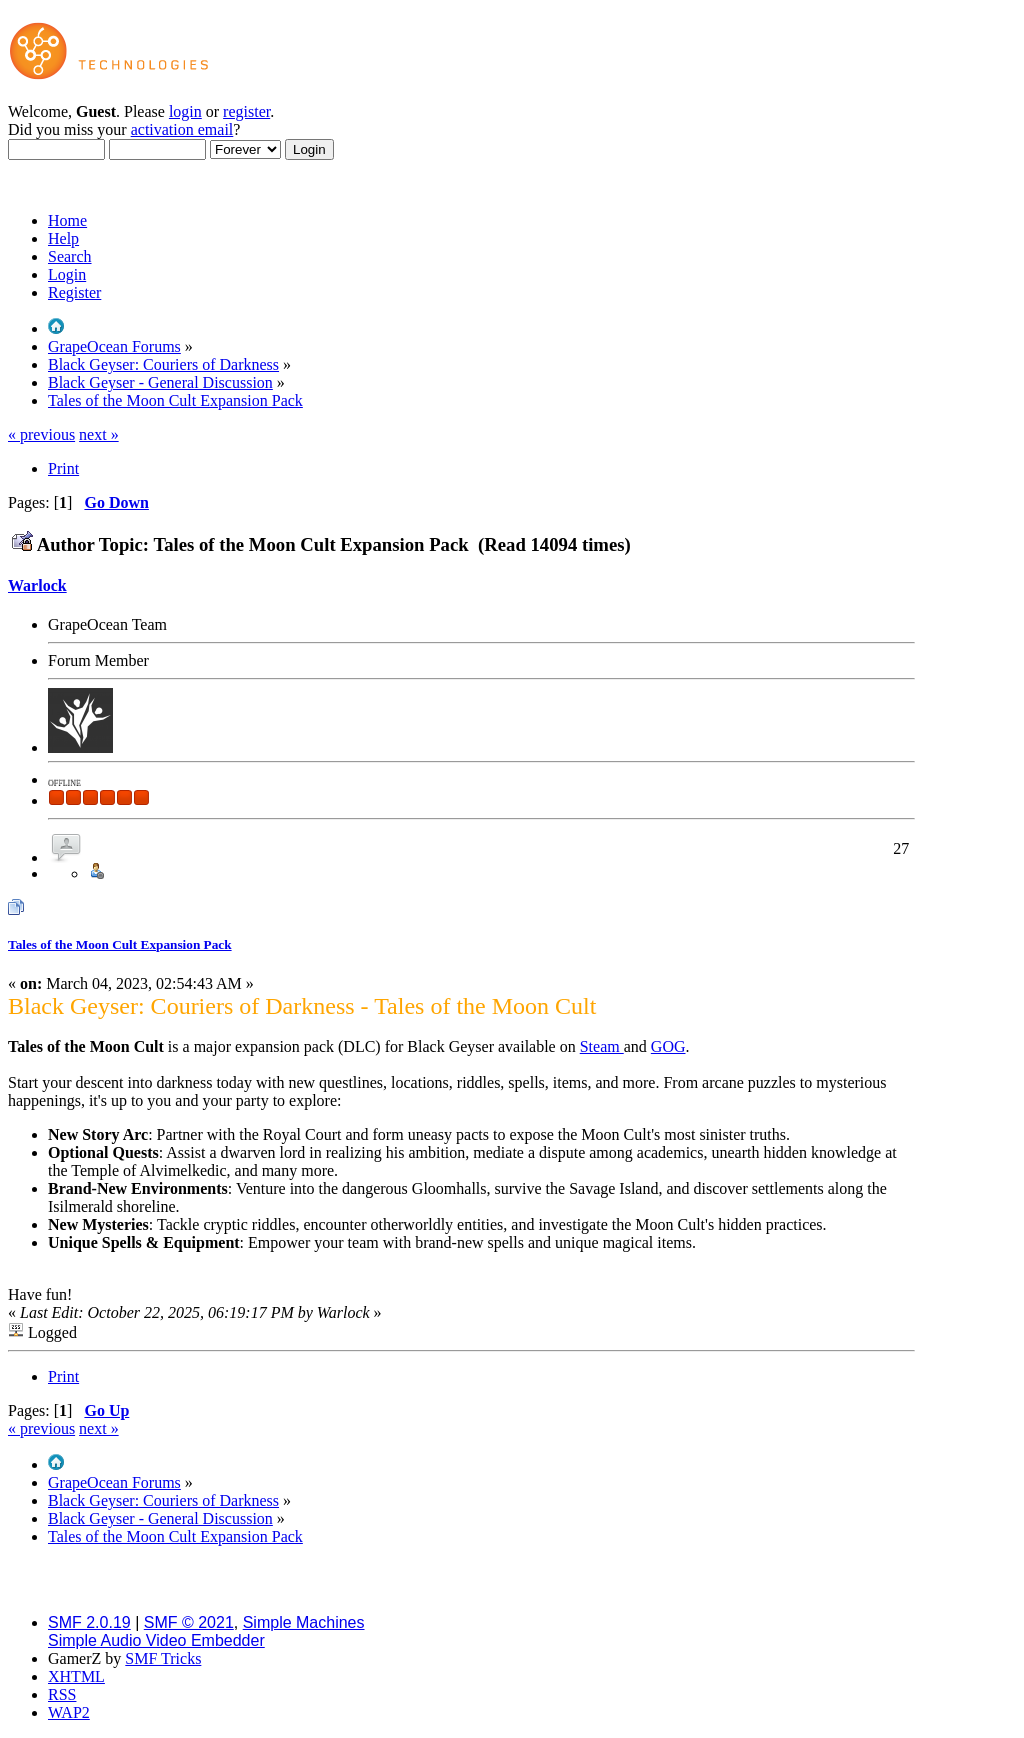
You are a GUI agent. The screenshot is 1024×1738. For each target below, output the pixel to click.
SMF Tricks (163, 1658)
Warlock (37, 585)
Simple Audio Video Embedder (156, 1640)
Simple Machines (304, 1622)
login (185, 111)
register (246, 111)
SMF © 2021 (189, 1622)
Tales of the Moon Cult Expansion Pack (120, 944)
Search (70, 256)
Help (63, 238)
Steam (602, 1046)
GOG (668, 1046)
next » (99, 434)
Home (67, 220)
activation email (182, 129)
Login (67, 274)
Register (74, 292)
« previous (41, 434)
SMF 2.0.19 (89, 1622)
